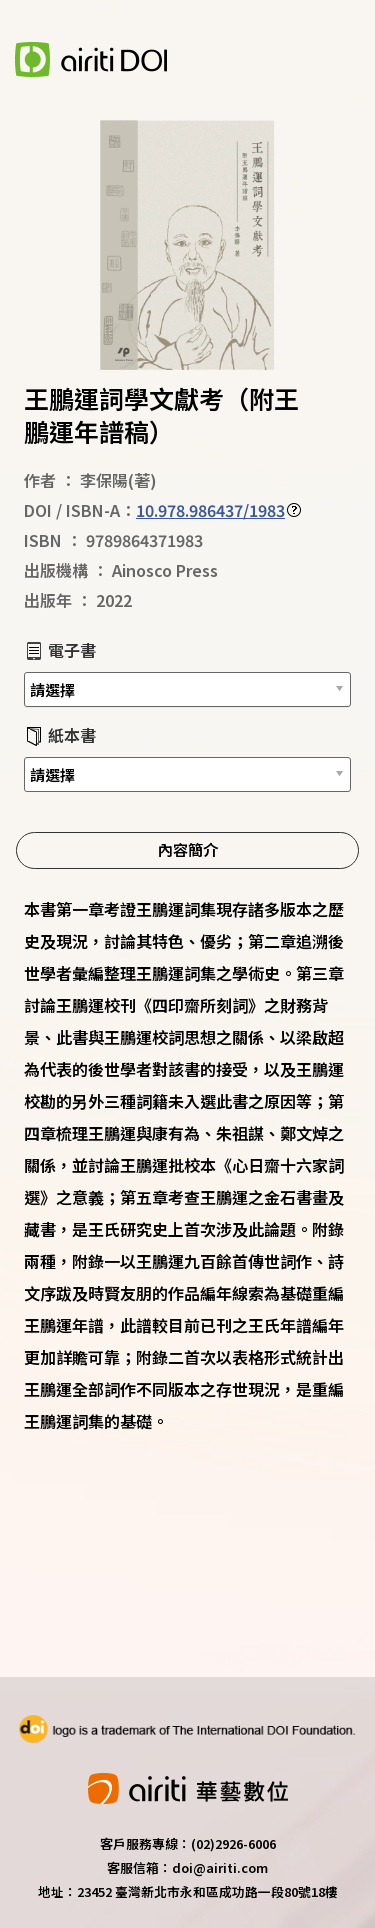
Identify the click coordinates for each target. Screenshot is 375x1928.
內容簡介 (188, 849)
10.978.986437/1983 (210, 510)
